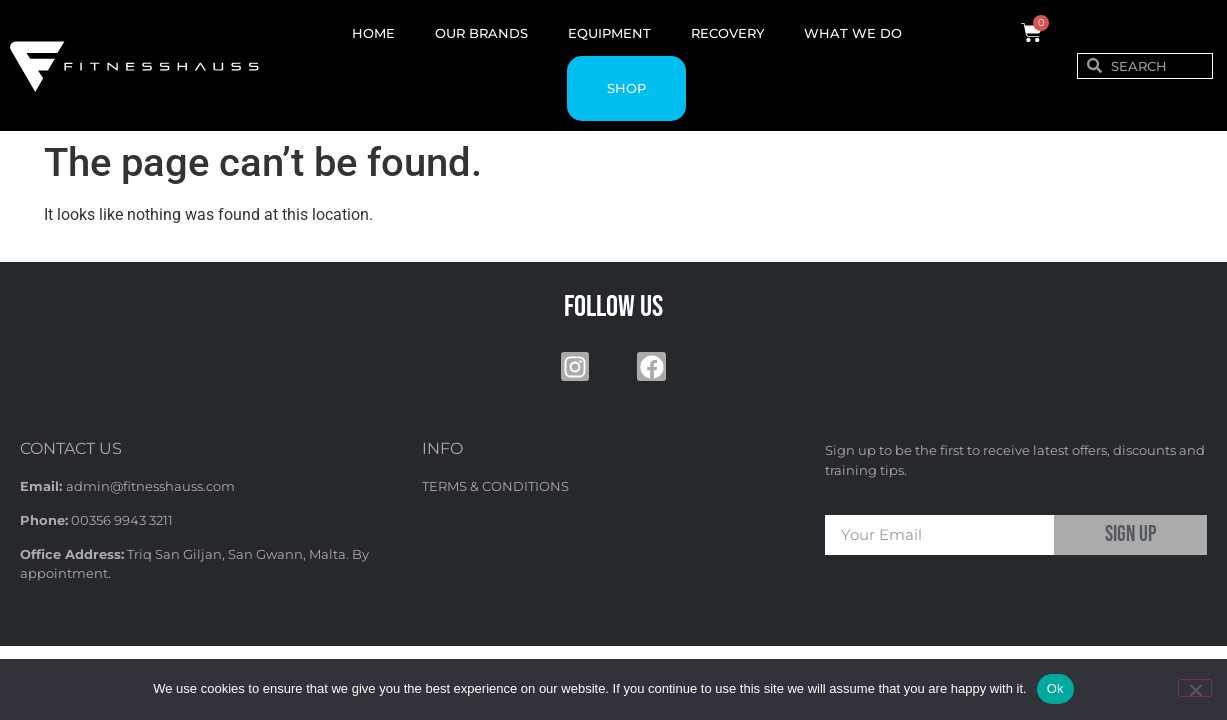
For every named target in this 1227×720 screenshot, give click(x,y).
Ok (1055, 688)
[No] (1195, 688)
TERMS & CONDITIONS (495, 486)
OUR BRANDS (481, 33)
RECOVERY (727, 33)
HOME (373, 33)
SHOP (626, 88)
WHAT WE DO (853, 33)
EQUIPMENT (609, 33)
